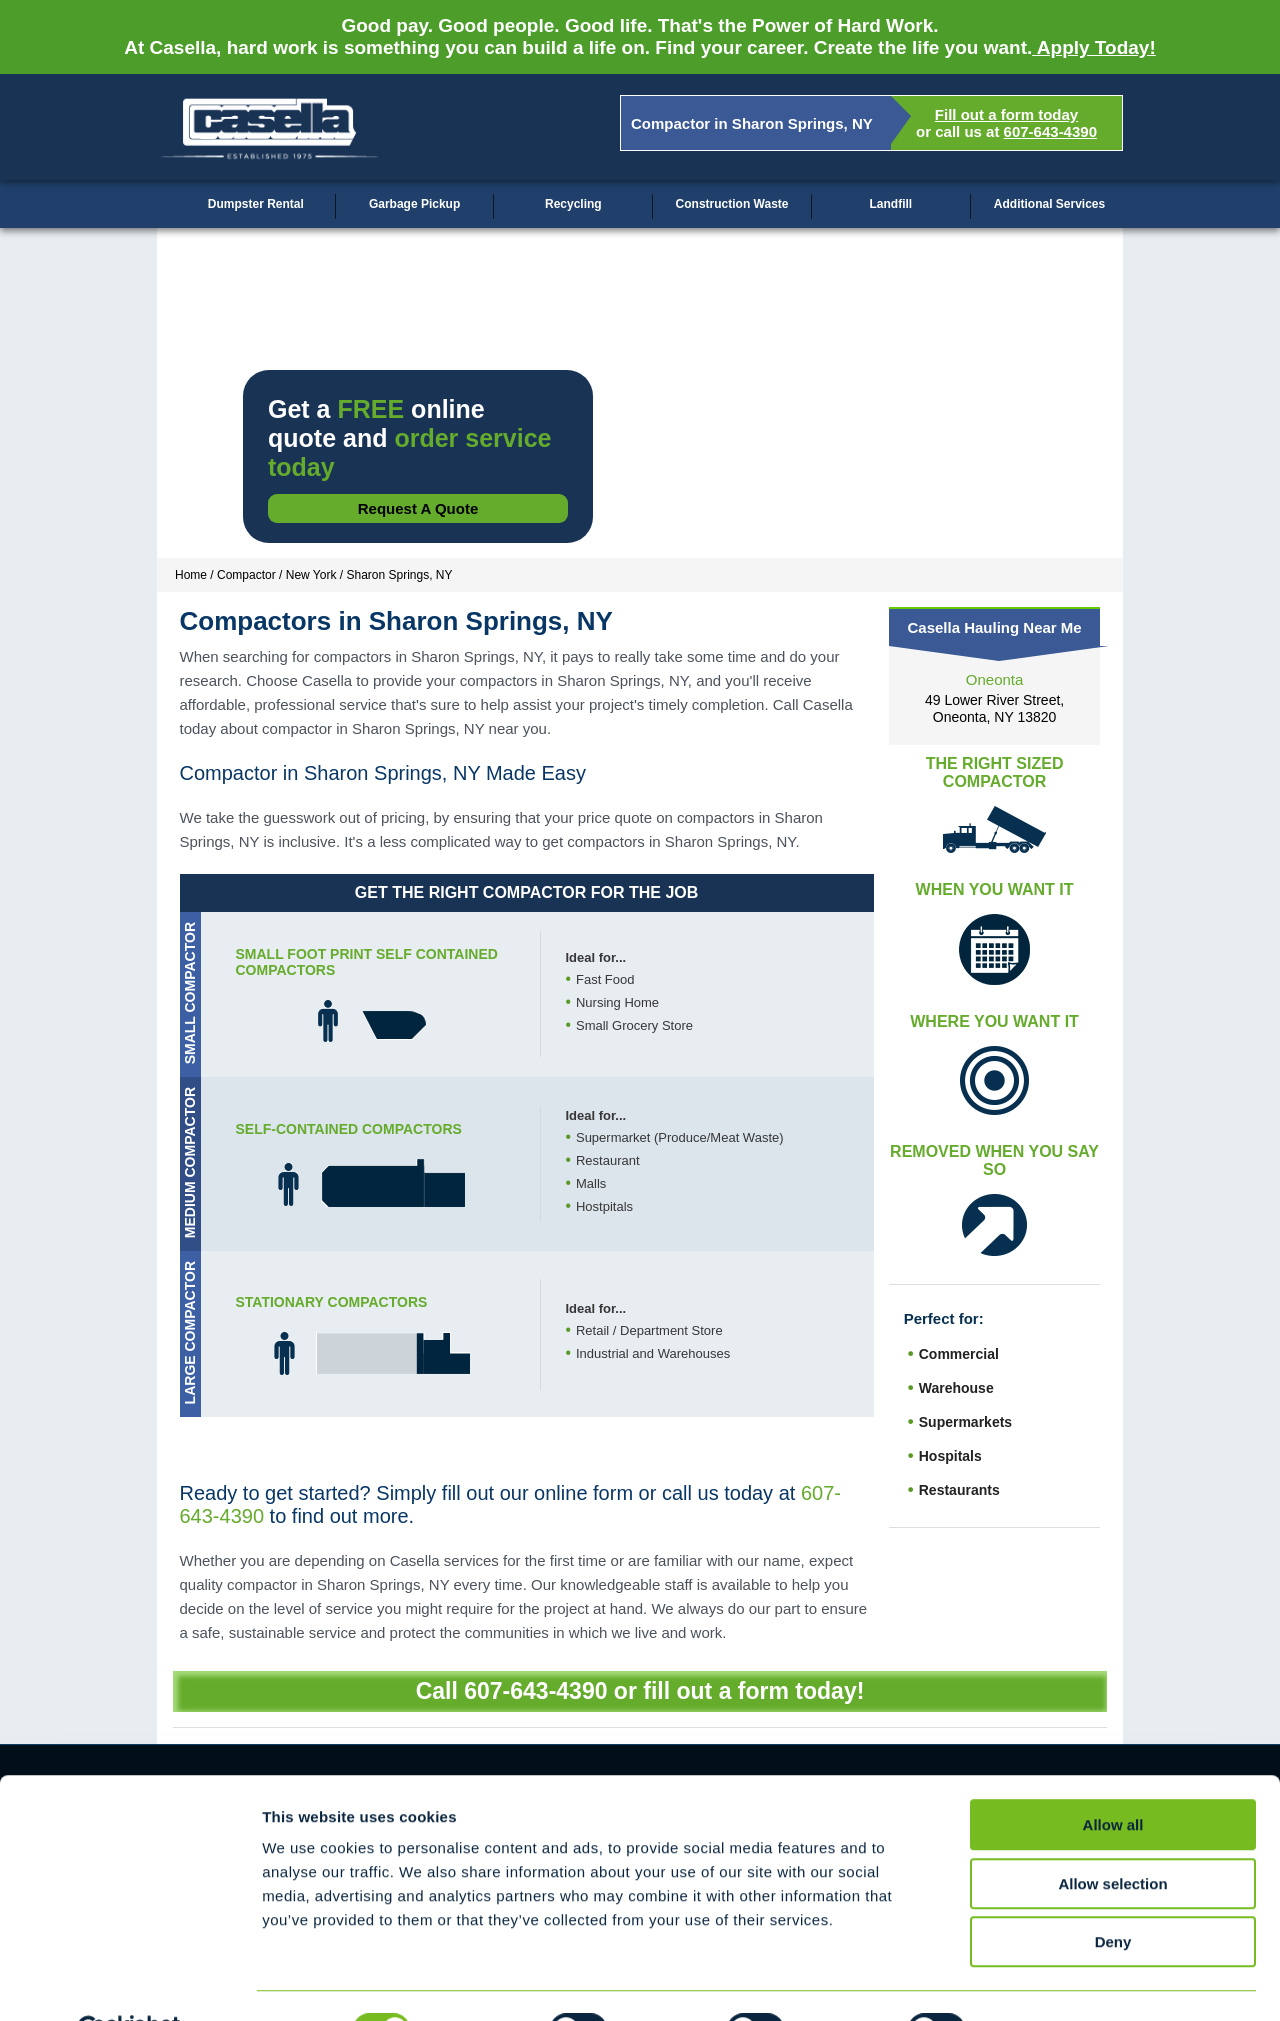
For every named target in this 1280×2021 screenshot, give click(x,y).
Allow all (1113, 1776)
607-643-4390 (1050, 131)
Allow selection (1112, 1835)
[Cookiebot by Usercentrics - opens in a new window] (129, 1982)
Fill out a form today (1006, 114)
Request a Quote (418, 508)
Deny (1113, 1893)
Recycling (573, 204)
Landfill (890, 204)
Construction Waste (732, 204)
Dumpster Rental (256, 204)
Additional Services (1049, 204)
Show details (1049, 1981)
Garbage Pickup (414, 204)
